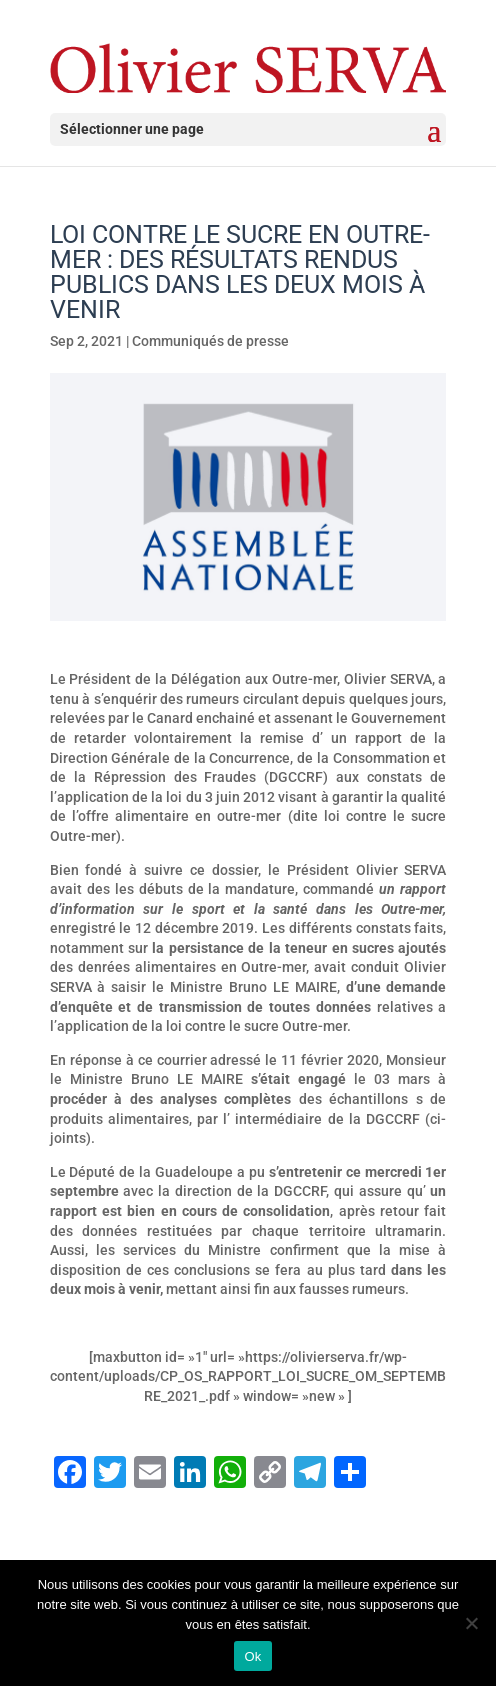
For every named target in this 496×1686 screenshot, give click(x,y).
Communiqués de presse (210, 341)
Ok (252, 1656)
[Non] (471, 1623)
